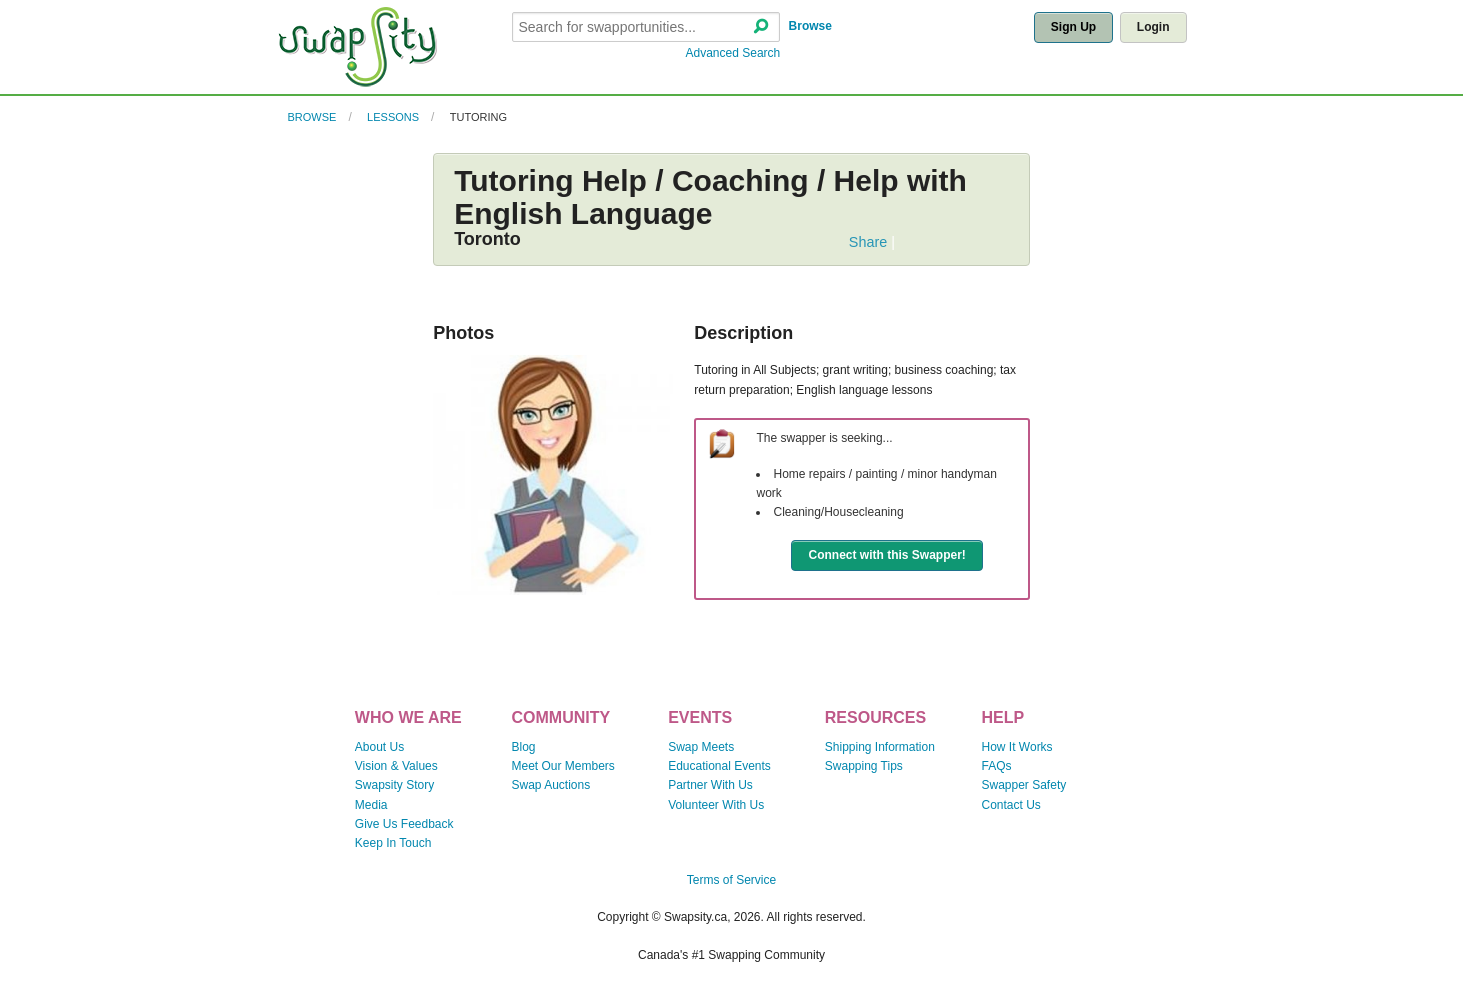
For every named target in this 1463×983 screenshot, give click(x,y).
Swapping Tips (864, 766)
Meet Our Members (562, 766)
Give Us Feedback (404, 824)
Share (868, 242)
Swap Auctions (550, 785)
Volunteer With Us (716, 805)
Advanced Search (733, 53)
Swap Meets (701, 747)
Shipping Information (880, 747)
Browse (810, 26)
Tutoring (478, 117)
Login (1153, 27)
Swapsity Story (394, 785)
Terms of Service (731, 880)
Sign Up (1073, 27)
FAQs (997, 766)
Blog (523, 747)
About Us (379, 747)
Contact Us (1011, 805)
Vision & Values (396, 766)
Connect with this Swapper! (886, 555)
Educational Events (719, 766)
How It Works (1017, 747)
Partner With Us (710, 785)
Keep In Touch (393, 843)
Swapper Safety (1024, 785)
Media (371, 805)
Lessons (393, 117)
